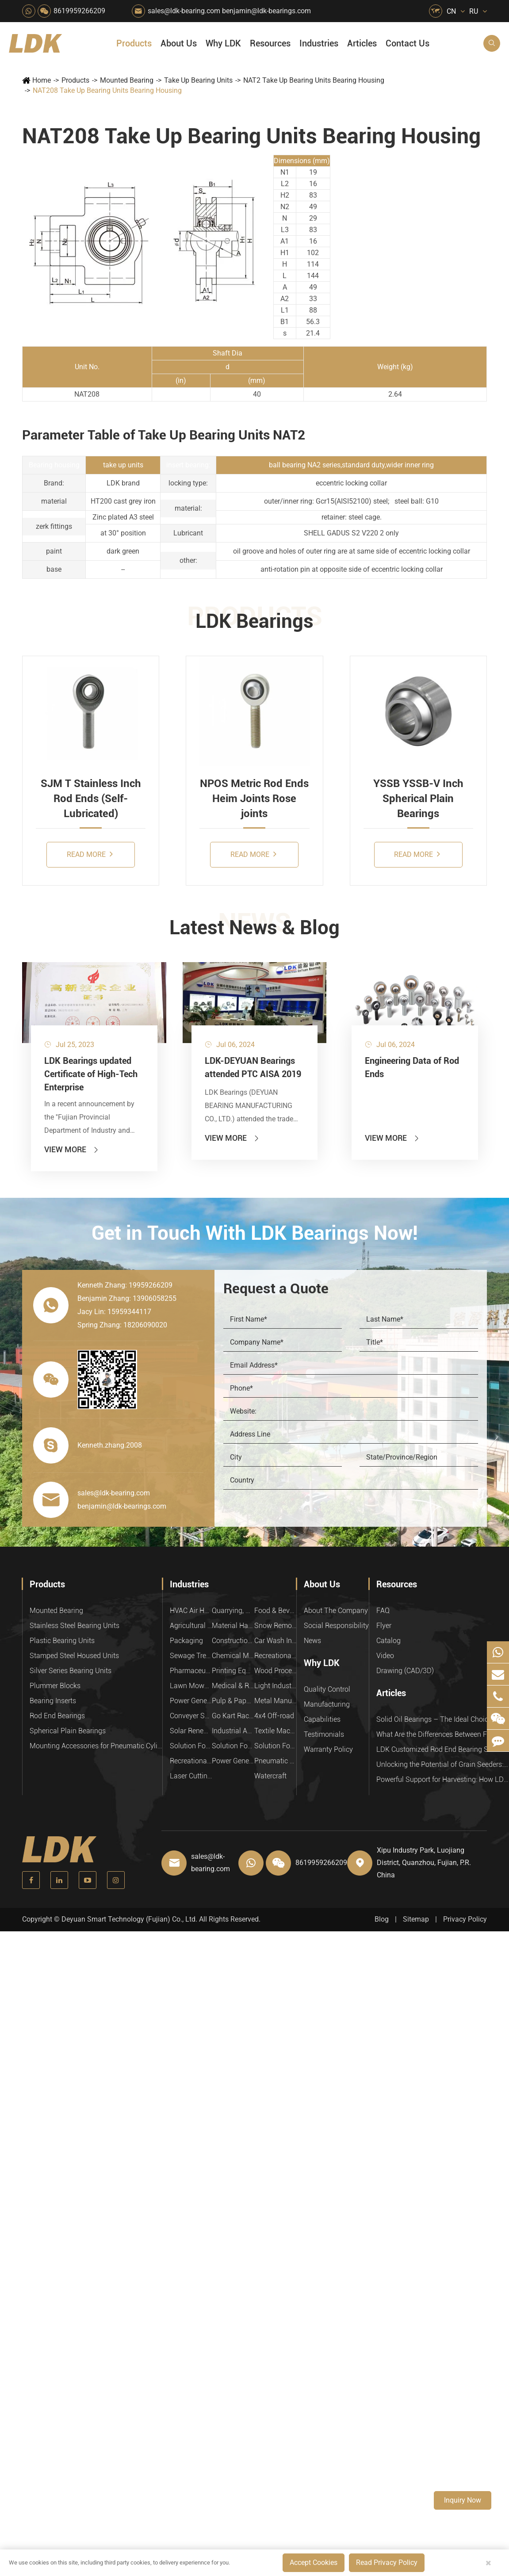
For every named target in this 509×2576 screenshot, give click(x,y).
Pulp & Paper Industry (233, 1701)
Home (41, 80)
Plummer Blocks (55, 1686)
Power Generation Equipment (191, 1701)
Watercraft (270, 1776)
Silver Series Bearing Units (70, 1670)
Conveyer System (191, 1716)
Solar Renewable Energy (191, 1731)
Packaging (186, 1640)
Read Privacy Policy (386, 2562)
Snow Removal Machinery (275, 1625)
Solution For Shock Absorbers (233, 1746)
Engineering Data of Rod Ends (412, 1067)
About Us (179, 43)
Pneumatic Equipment (275, 1761)
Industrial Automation (233, 1731)
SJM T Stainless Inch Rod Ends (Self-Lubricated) (91, 798)
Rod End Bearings (57, 1716)
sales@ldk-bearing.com (184, 11)
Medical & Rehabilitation (233, 1686)
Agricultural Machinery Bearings (191, 1625)
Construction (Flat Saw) (233, 1640)
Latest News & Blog (254, 927)
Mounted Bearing (126, 80)
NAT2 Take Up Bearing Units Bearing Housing (313, 80)
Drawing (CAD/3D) (405, 1670)
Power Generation (233, 1761)
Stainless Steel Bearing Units (74, 1625)
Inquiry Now (462, 2500)
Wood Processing (275, 1670)
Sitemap (416, 1919)
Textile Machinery (275, 1731)
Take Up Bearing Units (198, 80)
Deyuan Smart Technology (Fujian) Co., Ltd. (129, 1919)
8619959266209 (79, 11)
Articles (362, 43)
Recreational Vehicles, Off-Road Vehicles (191, 1761)
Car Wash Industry (275, 1640)
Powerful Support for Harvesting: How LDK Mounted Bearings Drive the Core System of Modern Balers (442, 1779)
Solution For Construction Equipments (275, 1746)
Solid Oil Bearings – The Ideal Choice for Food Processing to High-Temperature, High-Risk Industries (442, 1719)
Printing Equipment (233, 1670)
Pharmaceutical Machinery (191, 1670)
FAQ (383, 1610)
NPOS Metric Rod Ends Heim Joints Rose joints (254, 798)
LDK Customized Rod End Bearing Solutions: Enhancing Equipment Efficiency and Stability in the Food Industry (442, 1749)
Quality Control (327, 1689)
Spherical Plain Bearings (68, 1731)
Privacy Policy (465, 1919)
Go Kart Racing (233, 1716)
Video (385, 1655)
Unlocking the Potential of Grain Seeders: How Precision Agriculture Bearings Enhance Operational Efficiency (442, 1764)
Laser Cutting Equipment (191, 1776)
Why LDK (223, 43)
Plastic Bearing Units (62, 1640)
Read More (90, 854)
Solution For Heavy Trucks (191, 1746)
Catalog (388, 1640)
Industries (318, 43)
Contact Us (407, 43)
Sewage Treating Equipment (191, 1655)
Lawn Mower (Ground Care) (191, 1686)
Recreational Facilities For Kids (275, 1655)
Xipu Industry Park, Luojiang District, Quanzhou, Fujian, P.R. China (424, 1862)
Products (134, 43)
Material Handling (233, 1625)
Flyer (383, 1625)
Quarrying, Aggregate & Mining (233, 1610)
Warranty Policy (328, 1749)
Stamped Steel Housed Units (74, 1655)
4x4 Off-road (274, 1716)
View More (72, 1149)
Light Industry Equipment (275, 1686)
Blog (382, 1919)
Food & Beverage (275, 1610)
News (312, 1640)
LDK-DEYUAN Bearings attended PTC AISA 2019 (253, 1067)
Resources (270, 43)
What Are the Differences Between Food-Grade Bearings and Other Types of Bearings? (442, 1734)
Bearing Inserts (53, 1701)
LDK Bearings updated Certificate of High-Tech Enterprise (91, 1074)
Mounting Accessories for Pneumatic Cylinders (96, 1746)
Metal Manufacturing (275, 1701)
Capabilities (322, 1719)
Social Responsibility (336, 1625)
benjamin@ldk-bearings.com (266, 11)
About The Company (336, 1610)
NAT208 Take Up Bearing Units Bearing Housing (107, 90)
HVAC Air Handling (191, 1610)
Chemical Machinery (233, 1655)
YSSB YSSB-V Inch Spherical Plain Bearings (418, 798)
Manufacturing (327, 1704)
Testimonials (324, 1734)
